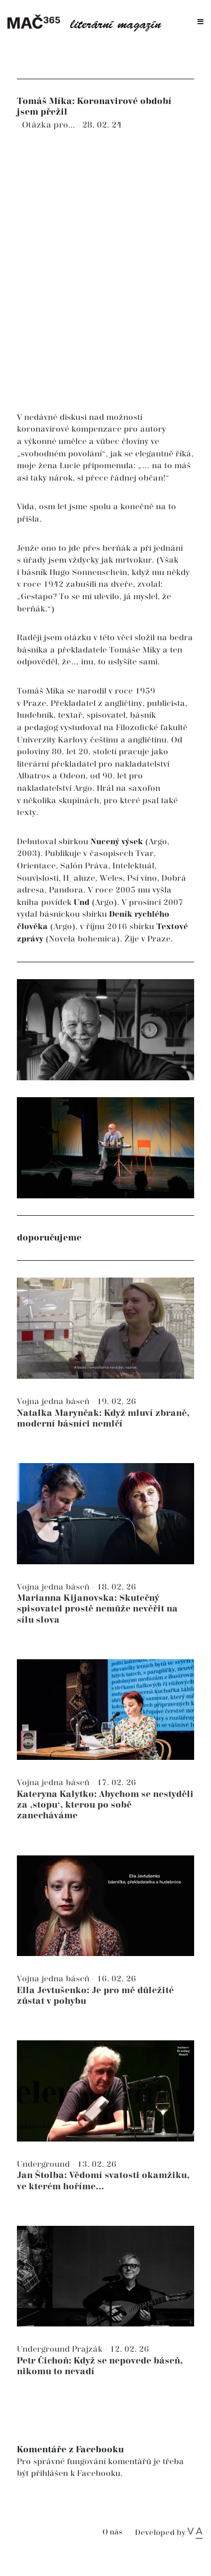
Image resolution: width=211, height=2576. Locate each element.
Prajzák (88, 2349)
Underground (44, 2164)
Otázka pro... (49, 125)
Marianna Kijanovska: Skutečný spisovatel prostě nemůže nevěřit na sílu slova (97, 1608)
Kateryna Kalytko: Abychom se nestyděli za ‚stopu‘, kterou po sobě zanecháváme (105, 1805)
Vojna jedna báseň (54, 1401)
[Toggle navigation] (200, 22)
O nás (112, 2532)
